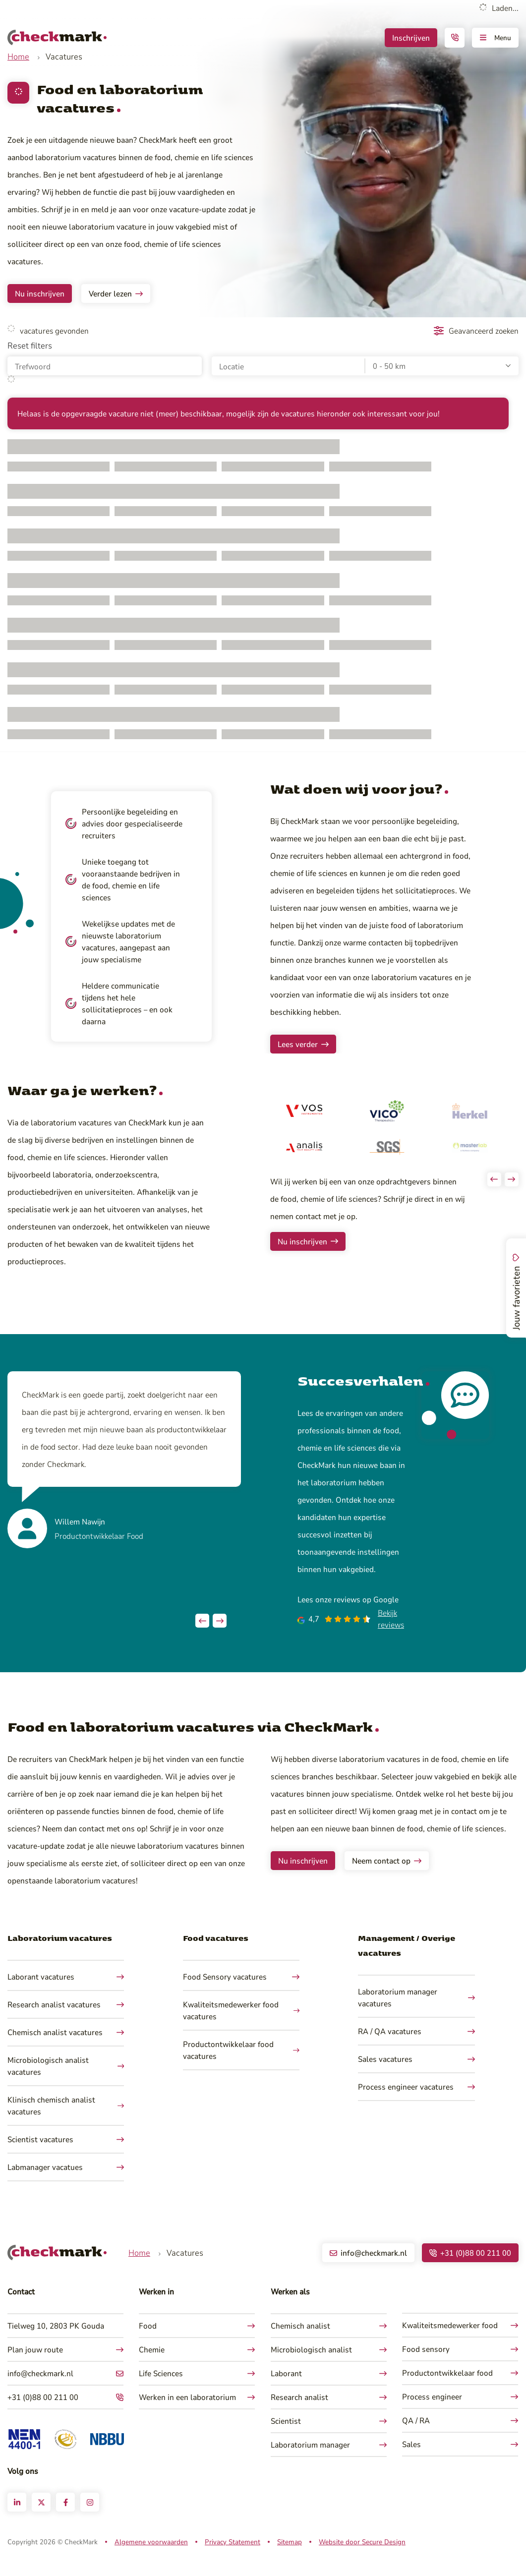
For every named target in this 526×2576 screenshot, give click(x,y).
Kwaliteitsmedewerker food (450, 2342)
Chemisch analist (300, 2343)
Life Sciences (161, 2390)
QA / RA (416, 2437)
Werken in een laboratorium (187, 2414)
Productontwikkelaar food (447, 2390)
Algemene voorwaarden (151, 2559)
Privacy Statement (232, 2559)
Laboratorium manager (310, 2462)
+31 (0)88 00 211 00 (42, 2414)
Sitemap (289, 2559)
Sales (411, 2461)
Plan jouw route (35, 2366)
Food (148, 2343)
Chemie (152, 2366)
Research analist (299, 2414)
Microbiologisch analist (311, 2366)
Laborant (286, 2390)
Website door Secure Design (362, 2559)
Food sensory (426, 2366)
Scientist (286, 2438)
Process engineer (432, 2413)
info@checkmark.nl (40, 2390)
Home (18, 56)
